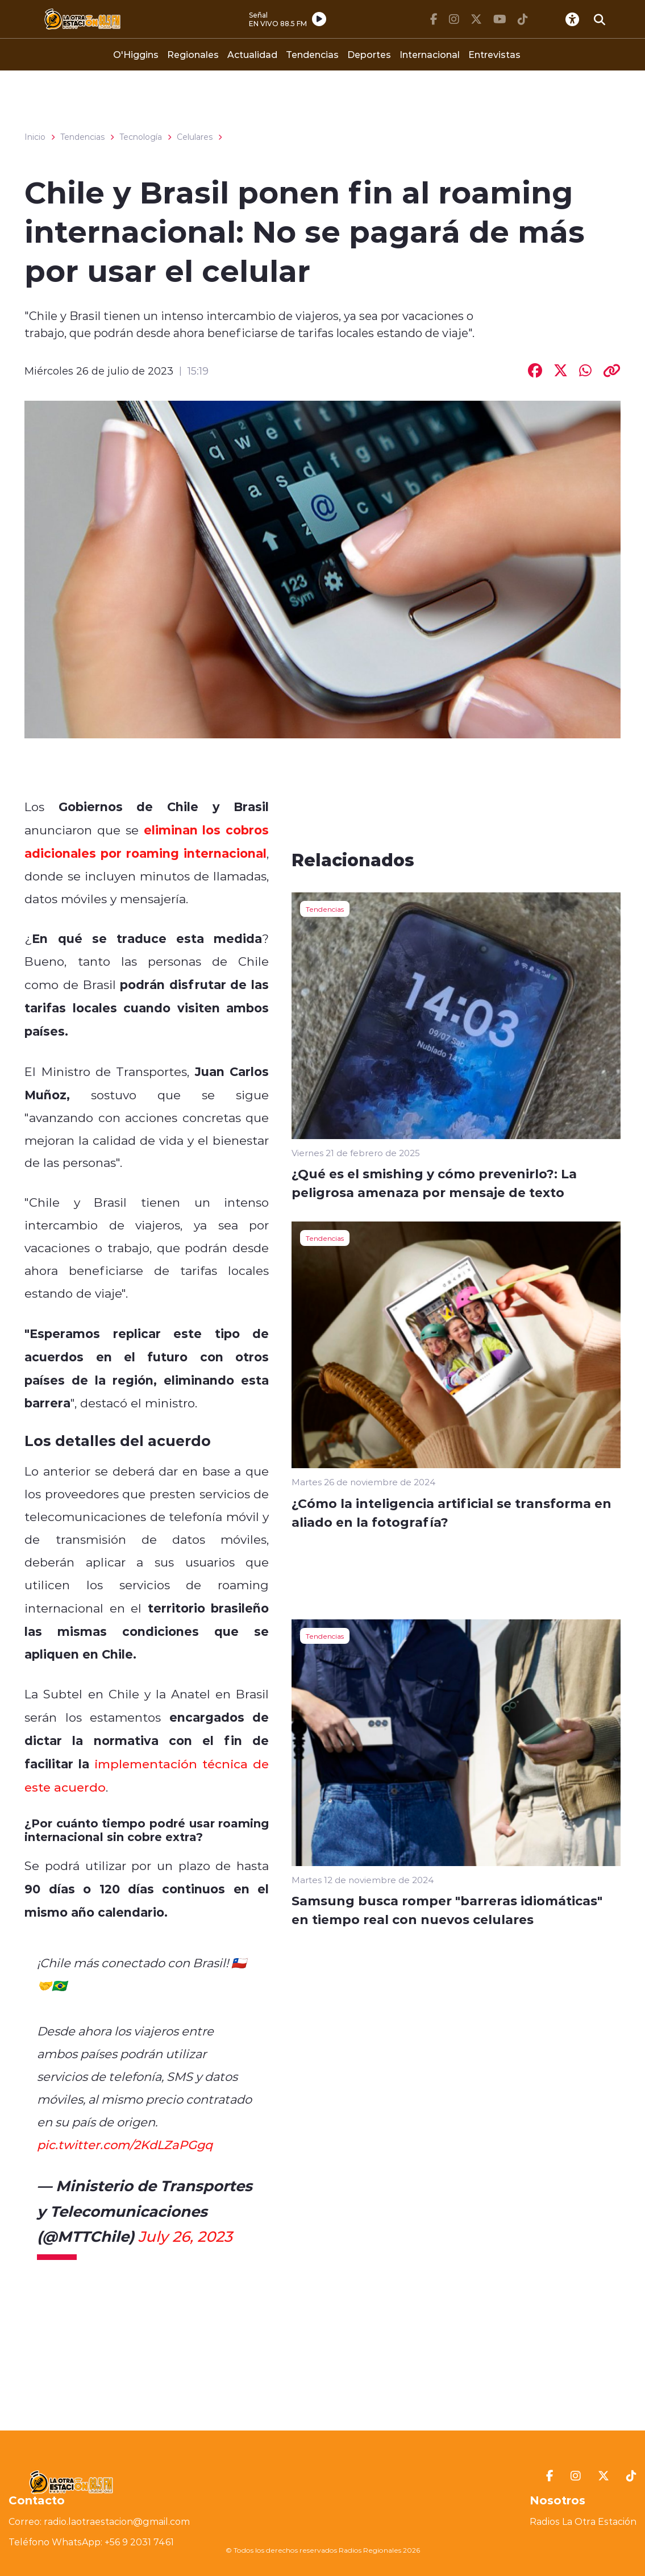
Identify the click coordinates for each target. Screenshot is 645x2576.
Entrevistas (494, 54)
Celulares (195, 137)
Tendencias (312, 54)
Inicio (34, 137)
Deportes (369, 54)
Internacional (430, 54)
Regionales (193, 54)
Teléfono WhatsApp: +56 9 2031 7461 (91, 2541)
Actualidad (252, 54)
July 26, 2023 (185, 2236)
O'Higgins (136, 54)
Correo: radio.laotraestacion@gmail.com (99, 2521)
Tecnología (140, 137)
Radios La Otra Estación (583, 2521)
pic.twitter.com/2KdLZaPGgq (125, 2145)
